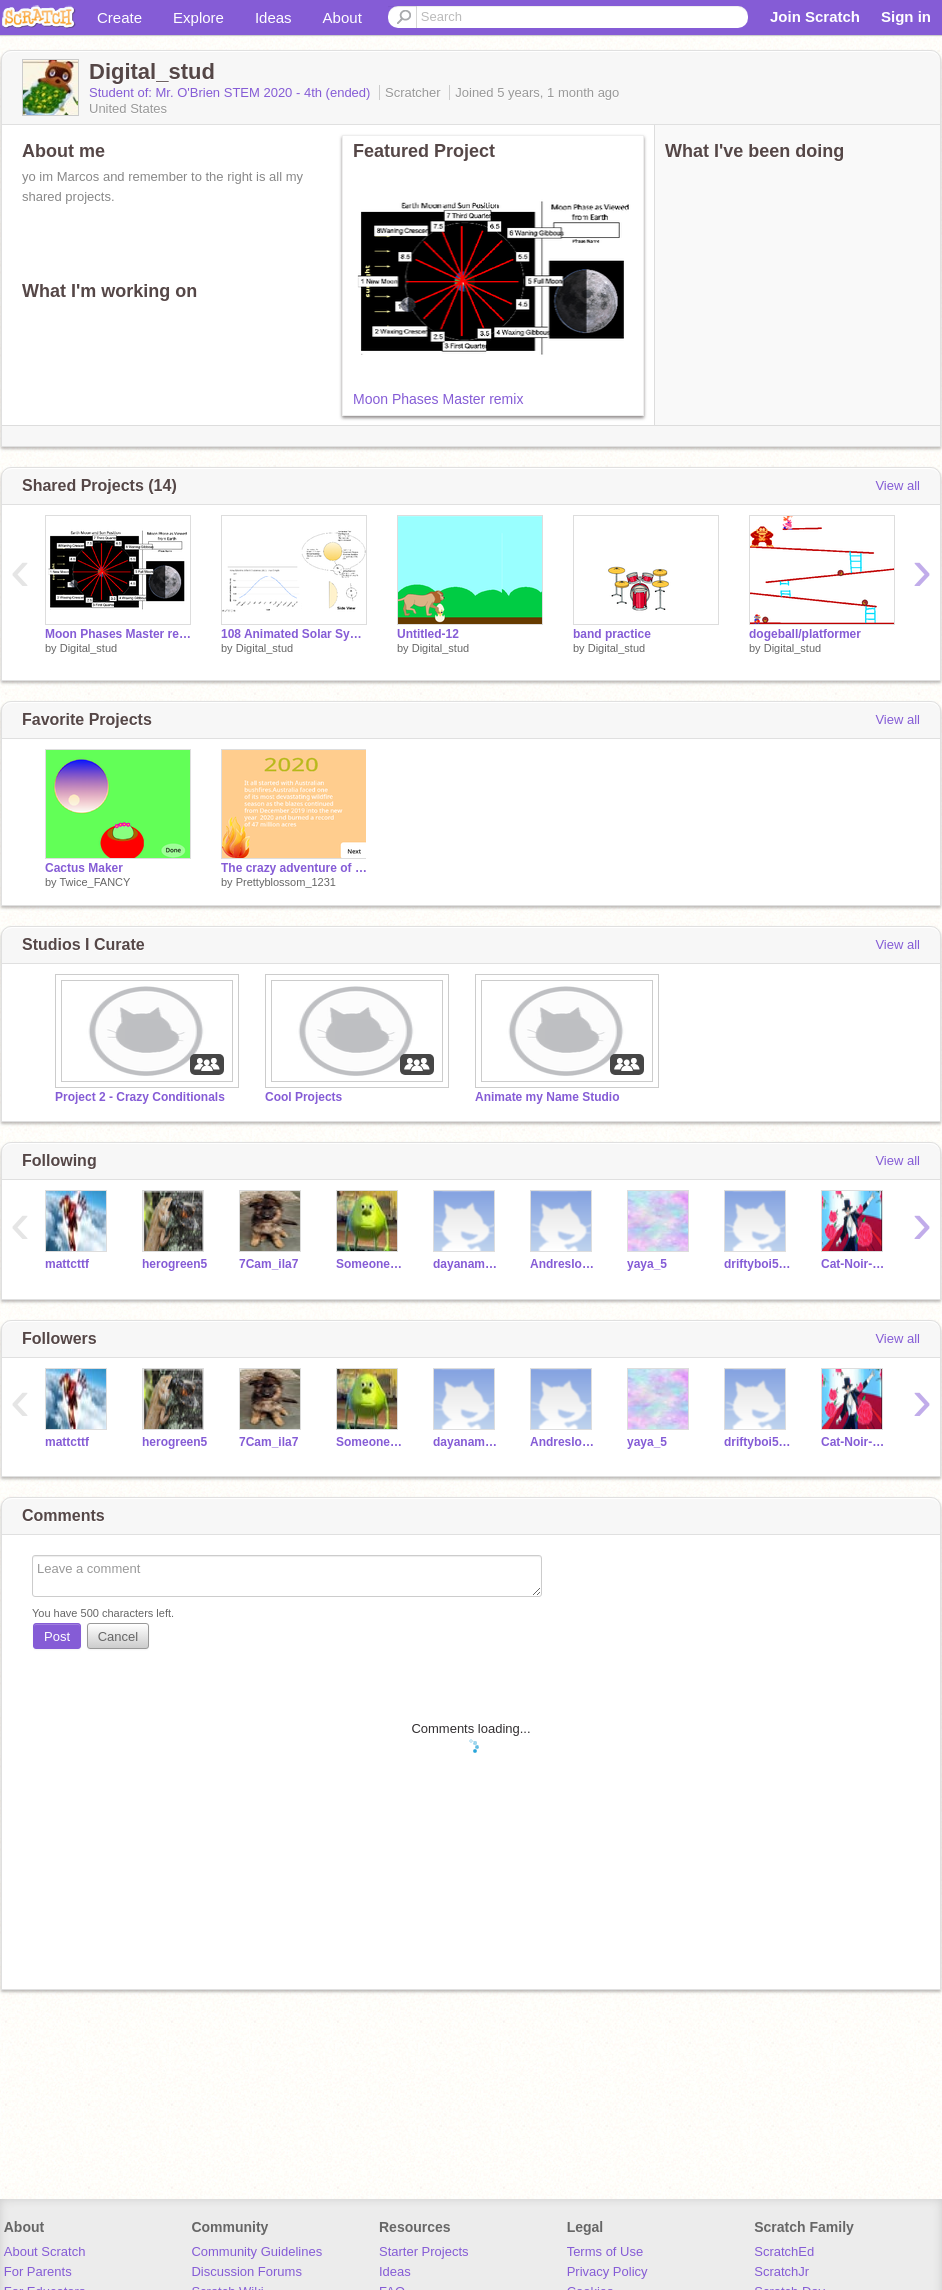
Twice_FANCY (94, 882)
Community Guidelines (256, 2251)
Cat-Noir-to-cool (854, 1264)
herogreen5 (174, 1264)
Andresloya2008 (563, 1264)
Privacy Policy (607, 2271)
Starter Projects (424, 2251)
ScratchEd (784, 2251)
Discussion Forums (246, 2271)
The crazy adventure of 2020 (294, 868)
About (342, 17)
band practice (612, 634)
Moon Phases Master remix (438, 399)
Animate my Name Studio (547, 1097)
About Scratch (45, 2251)
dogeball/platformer (805, 634)
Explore (198, 17)
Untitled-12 (428, 634)
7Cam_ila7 (268, 1264)
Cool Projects (303, 1097)
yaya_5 (647, 1264)
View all (897, 485)
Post (57, 1636)
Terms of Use (605, 2251)
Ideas (273, 17)
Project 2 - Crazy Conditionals (140, 1097)
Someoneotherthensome (369, 1264)
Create (119, 17)
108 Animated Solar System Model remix (294, 634)
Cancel (118, 1636)
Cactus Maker (84, 868)
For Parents (38, 2271)
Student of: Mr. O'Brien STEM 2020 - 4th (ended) (231, 92)
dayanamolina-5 (466, 1264)
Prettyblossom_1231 (286, 882)
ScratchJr (781, 2271)
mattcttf (67, 1264)
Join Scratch (815, 16)
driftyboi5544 (757, 1264)
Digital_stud (88, 648)
